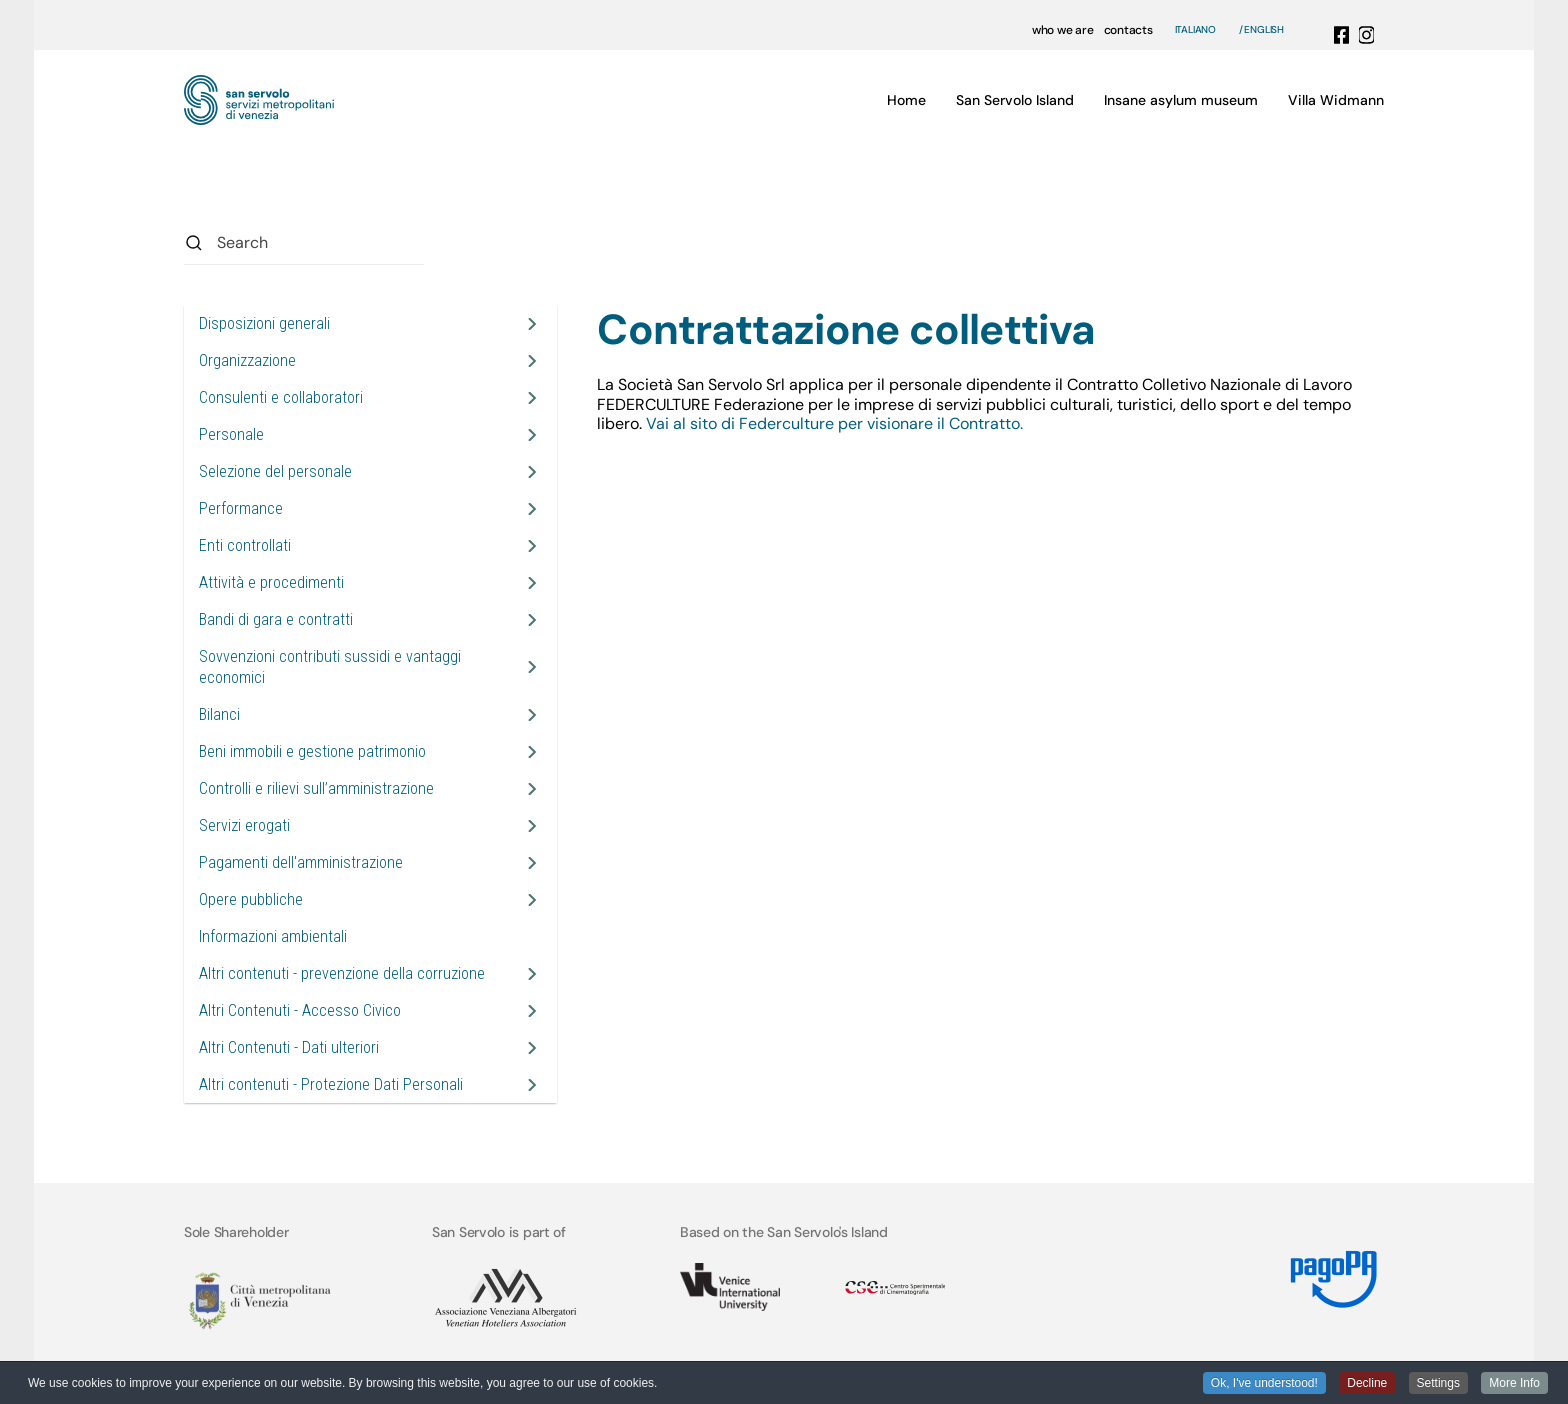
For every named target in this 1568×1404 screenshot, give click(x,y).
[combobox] (304, 242)
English (1264, 30)
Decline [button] (1367, 1384)
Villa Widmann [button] (1336, 100)
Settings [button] (1438, 1384)
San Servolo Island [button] (1015, 100)
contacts (1128, 30)
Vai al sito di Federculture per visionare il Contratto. (836, 423)
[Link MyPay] (1330, 1271)
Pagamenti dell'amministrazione (301, 862)
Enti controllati (245, 545)
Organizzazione (247, 360)
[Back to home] (259, 100)
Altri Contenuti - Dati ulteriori (289, 1047)
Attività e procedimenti (271, 582)
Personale (231, 434)
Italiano (1195, 30)
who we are (1063, 30)
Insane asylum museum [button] (1181, 100)
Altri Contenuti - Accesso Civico (300, 1010)
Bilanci (219, 714)
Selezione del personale (275, 471)
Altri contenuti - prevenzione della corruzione (342, 973)
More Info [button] (1514, 1384)
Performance (241, 508)
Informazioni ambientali (273, 936)
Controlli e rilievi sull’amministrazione (316, 788)
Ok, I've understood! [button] (1264, 1384)
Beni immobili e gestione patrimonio (312, 751)
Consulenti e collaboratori (281, 397)
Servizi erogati (244, 825)
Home (906, 100)
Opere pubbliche (251, 899)
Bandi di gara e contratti (276, 619)
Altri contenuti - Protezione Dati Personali (331, 1084)
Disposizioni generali (264, 323)
